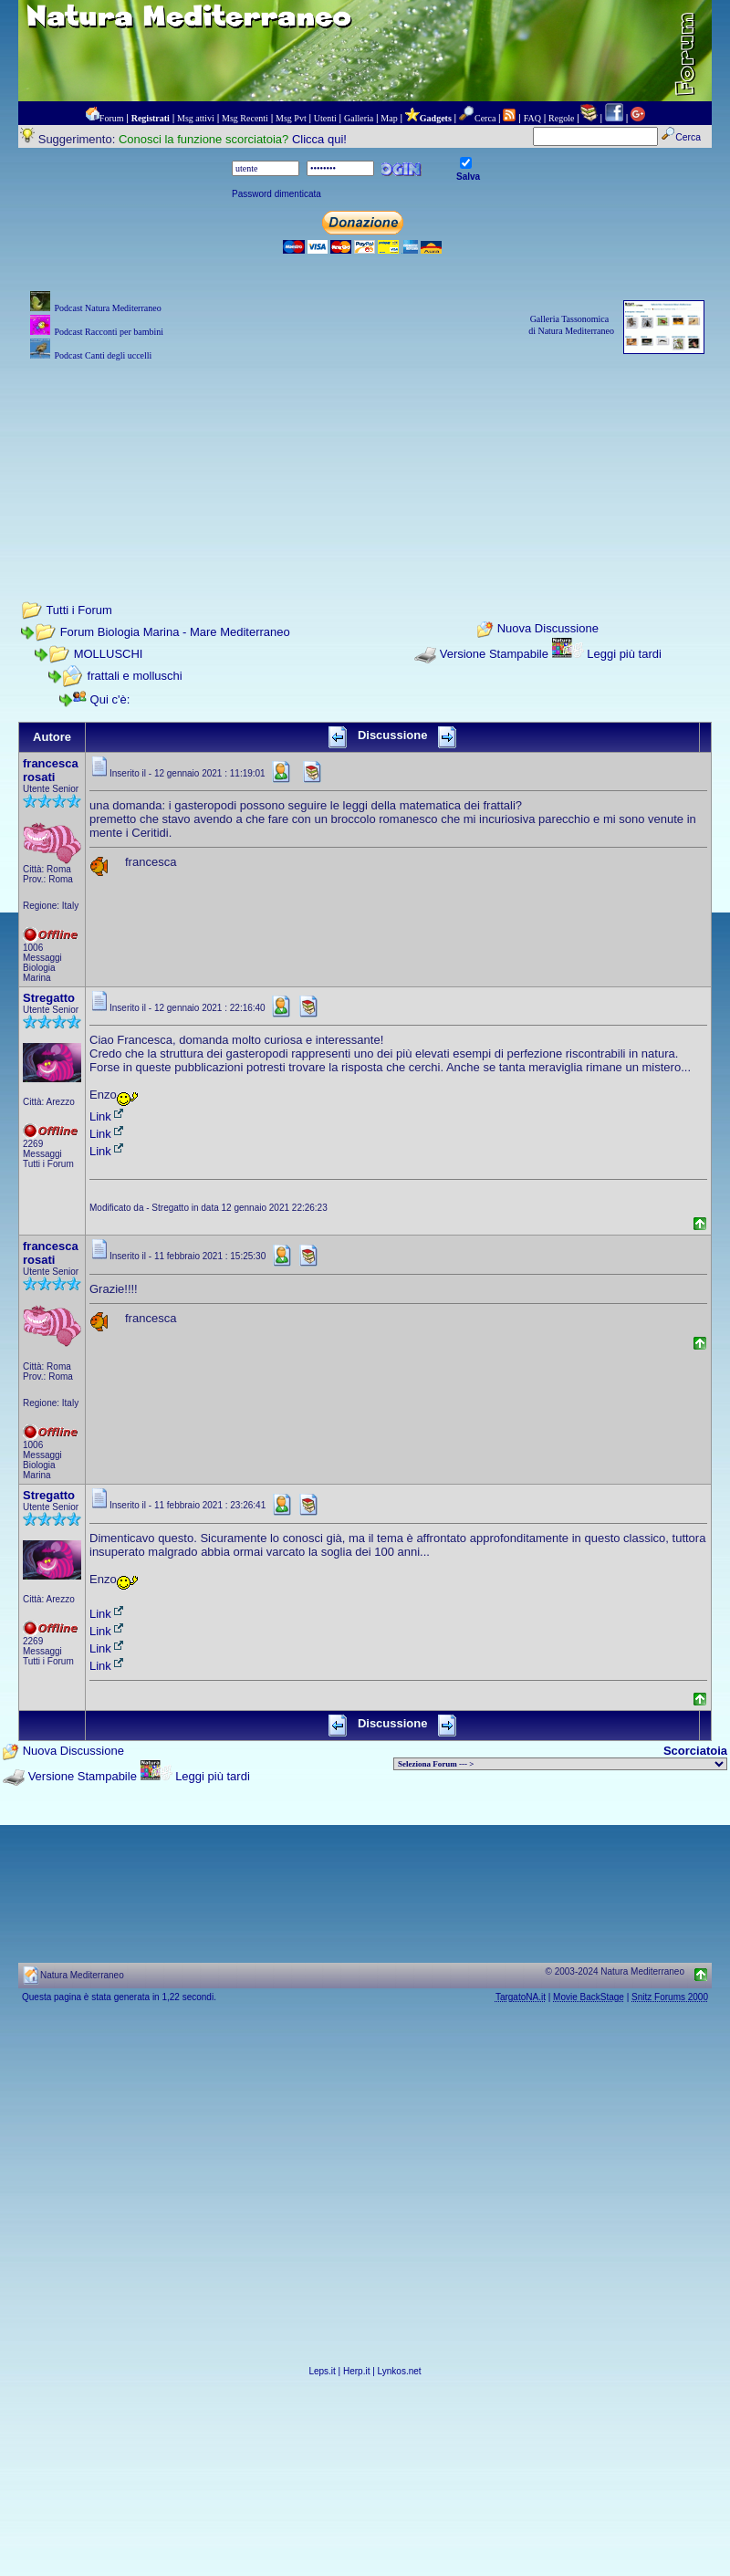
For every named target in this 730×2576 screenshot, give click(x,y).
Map (389, 118)
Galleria (358, 118)
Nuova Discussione (548, 629)
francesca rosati (50, 770)
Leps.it (321, 2371)
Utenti (325, 118)
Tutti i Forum (78, 610)
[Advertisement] (365, 456)
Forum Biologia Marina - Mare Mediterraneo (175, 632)
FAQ (532, 118)
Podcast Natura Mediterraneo (107, 308)
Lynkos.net (400, 2371)
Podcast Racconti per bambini (108, 332)
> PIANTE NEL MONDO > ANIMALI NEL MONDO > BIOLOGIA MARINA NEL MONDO (560, 1763)
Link (107, 1116)
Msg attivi (195, 118)
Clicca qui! (319, 139)
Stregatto (49, 998)
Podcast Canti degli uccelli (102, 355)
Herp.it (356, 2371)
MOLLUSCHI (108, 654)
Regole (561, 118)
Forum (111, 118)
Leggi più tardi (624, 654)
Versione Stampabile (494, 654)
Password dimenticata (276, 194)
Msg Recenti (245, 118)
